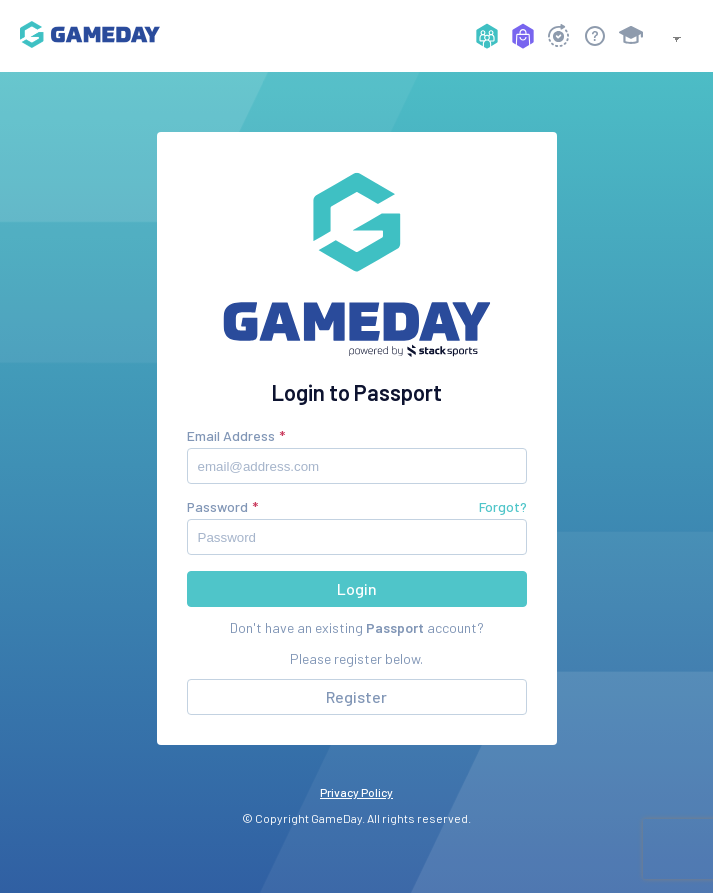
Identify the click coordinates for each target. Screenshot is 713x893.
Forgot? (503, 506)
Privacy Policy (356, 792)
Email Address (231, 435)
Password (217, 506)
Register (356, 696)
